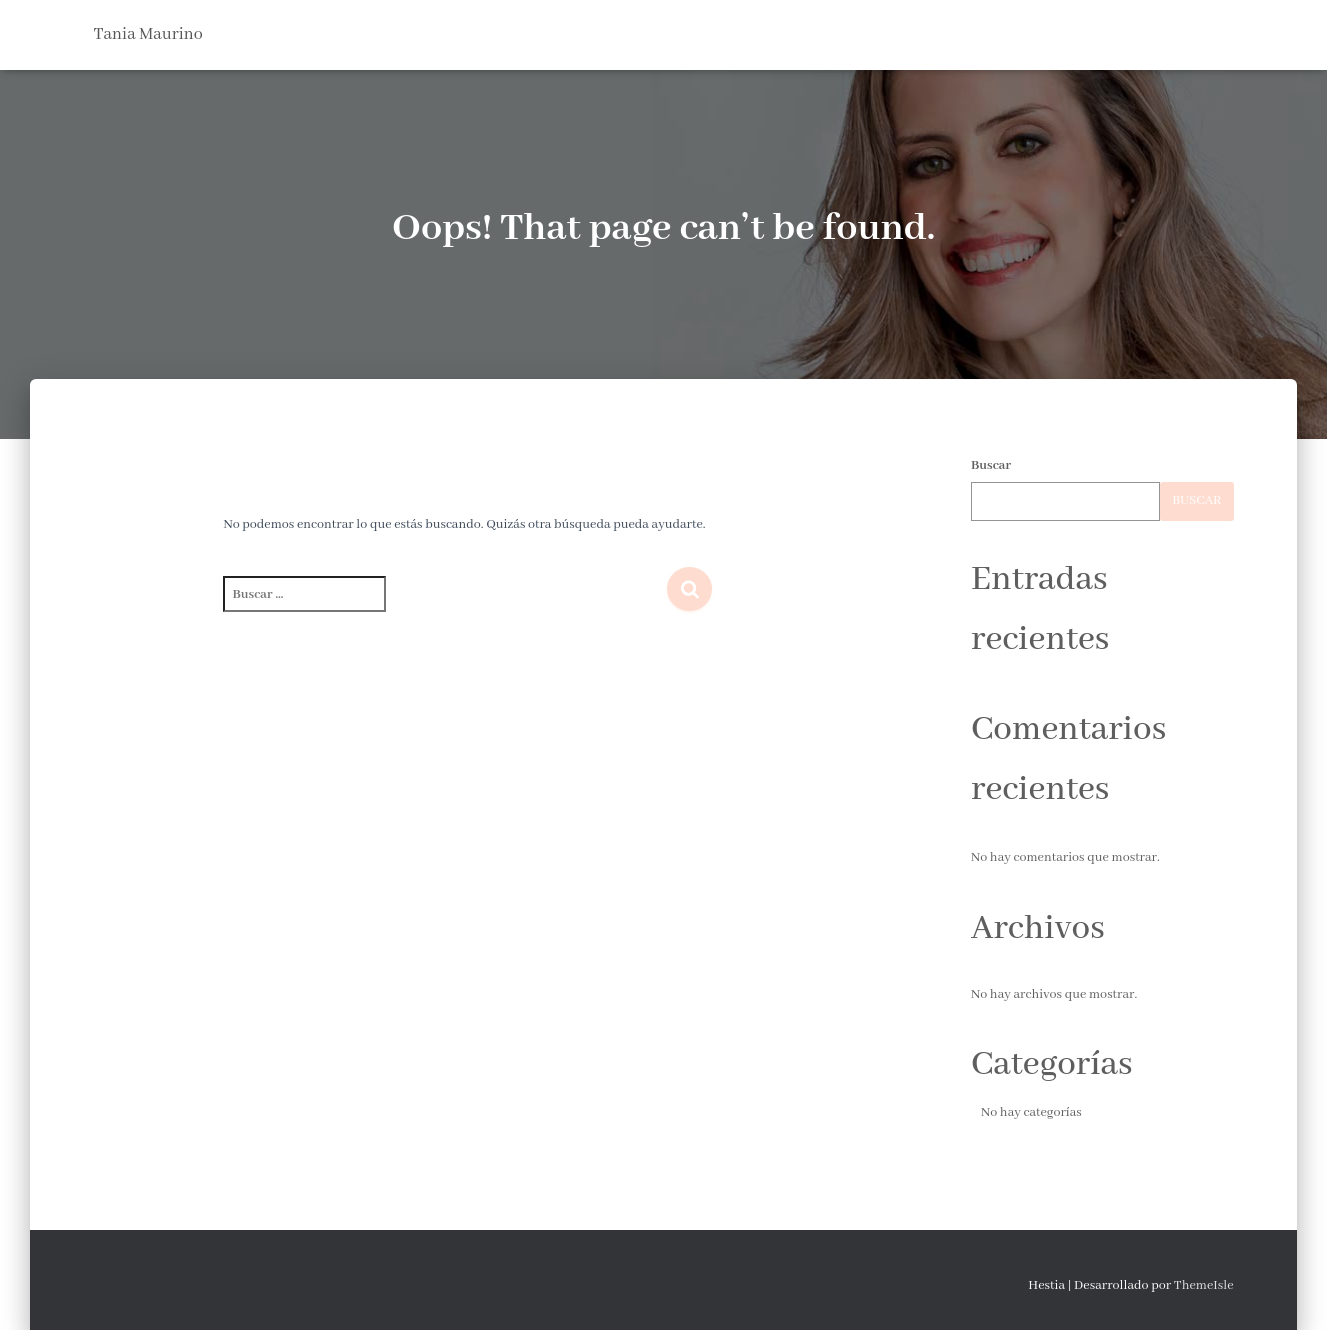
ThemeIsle (1204, 1285)
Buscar (991, 465)
